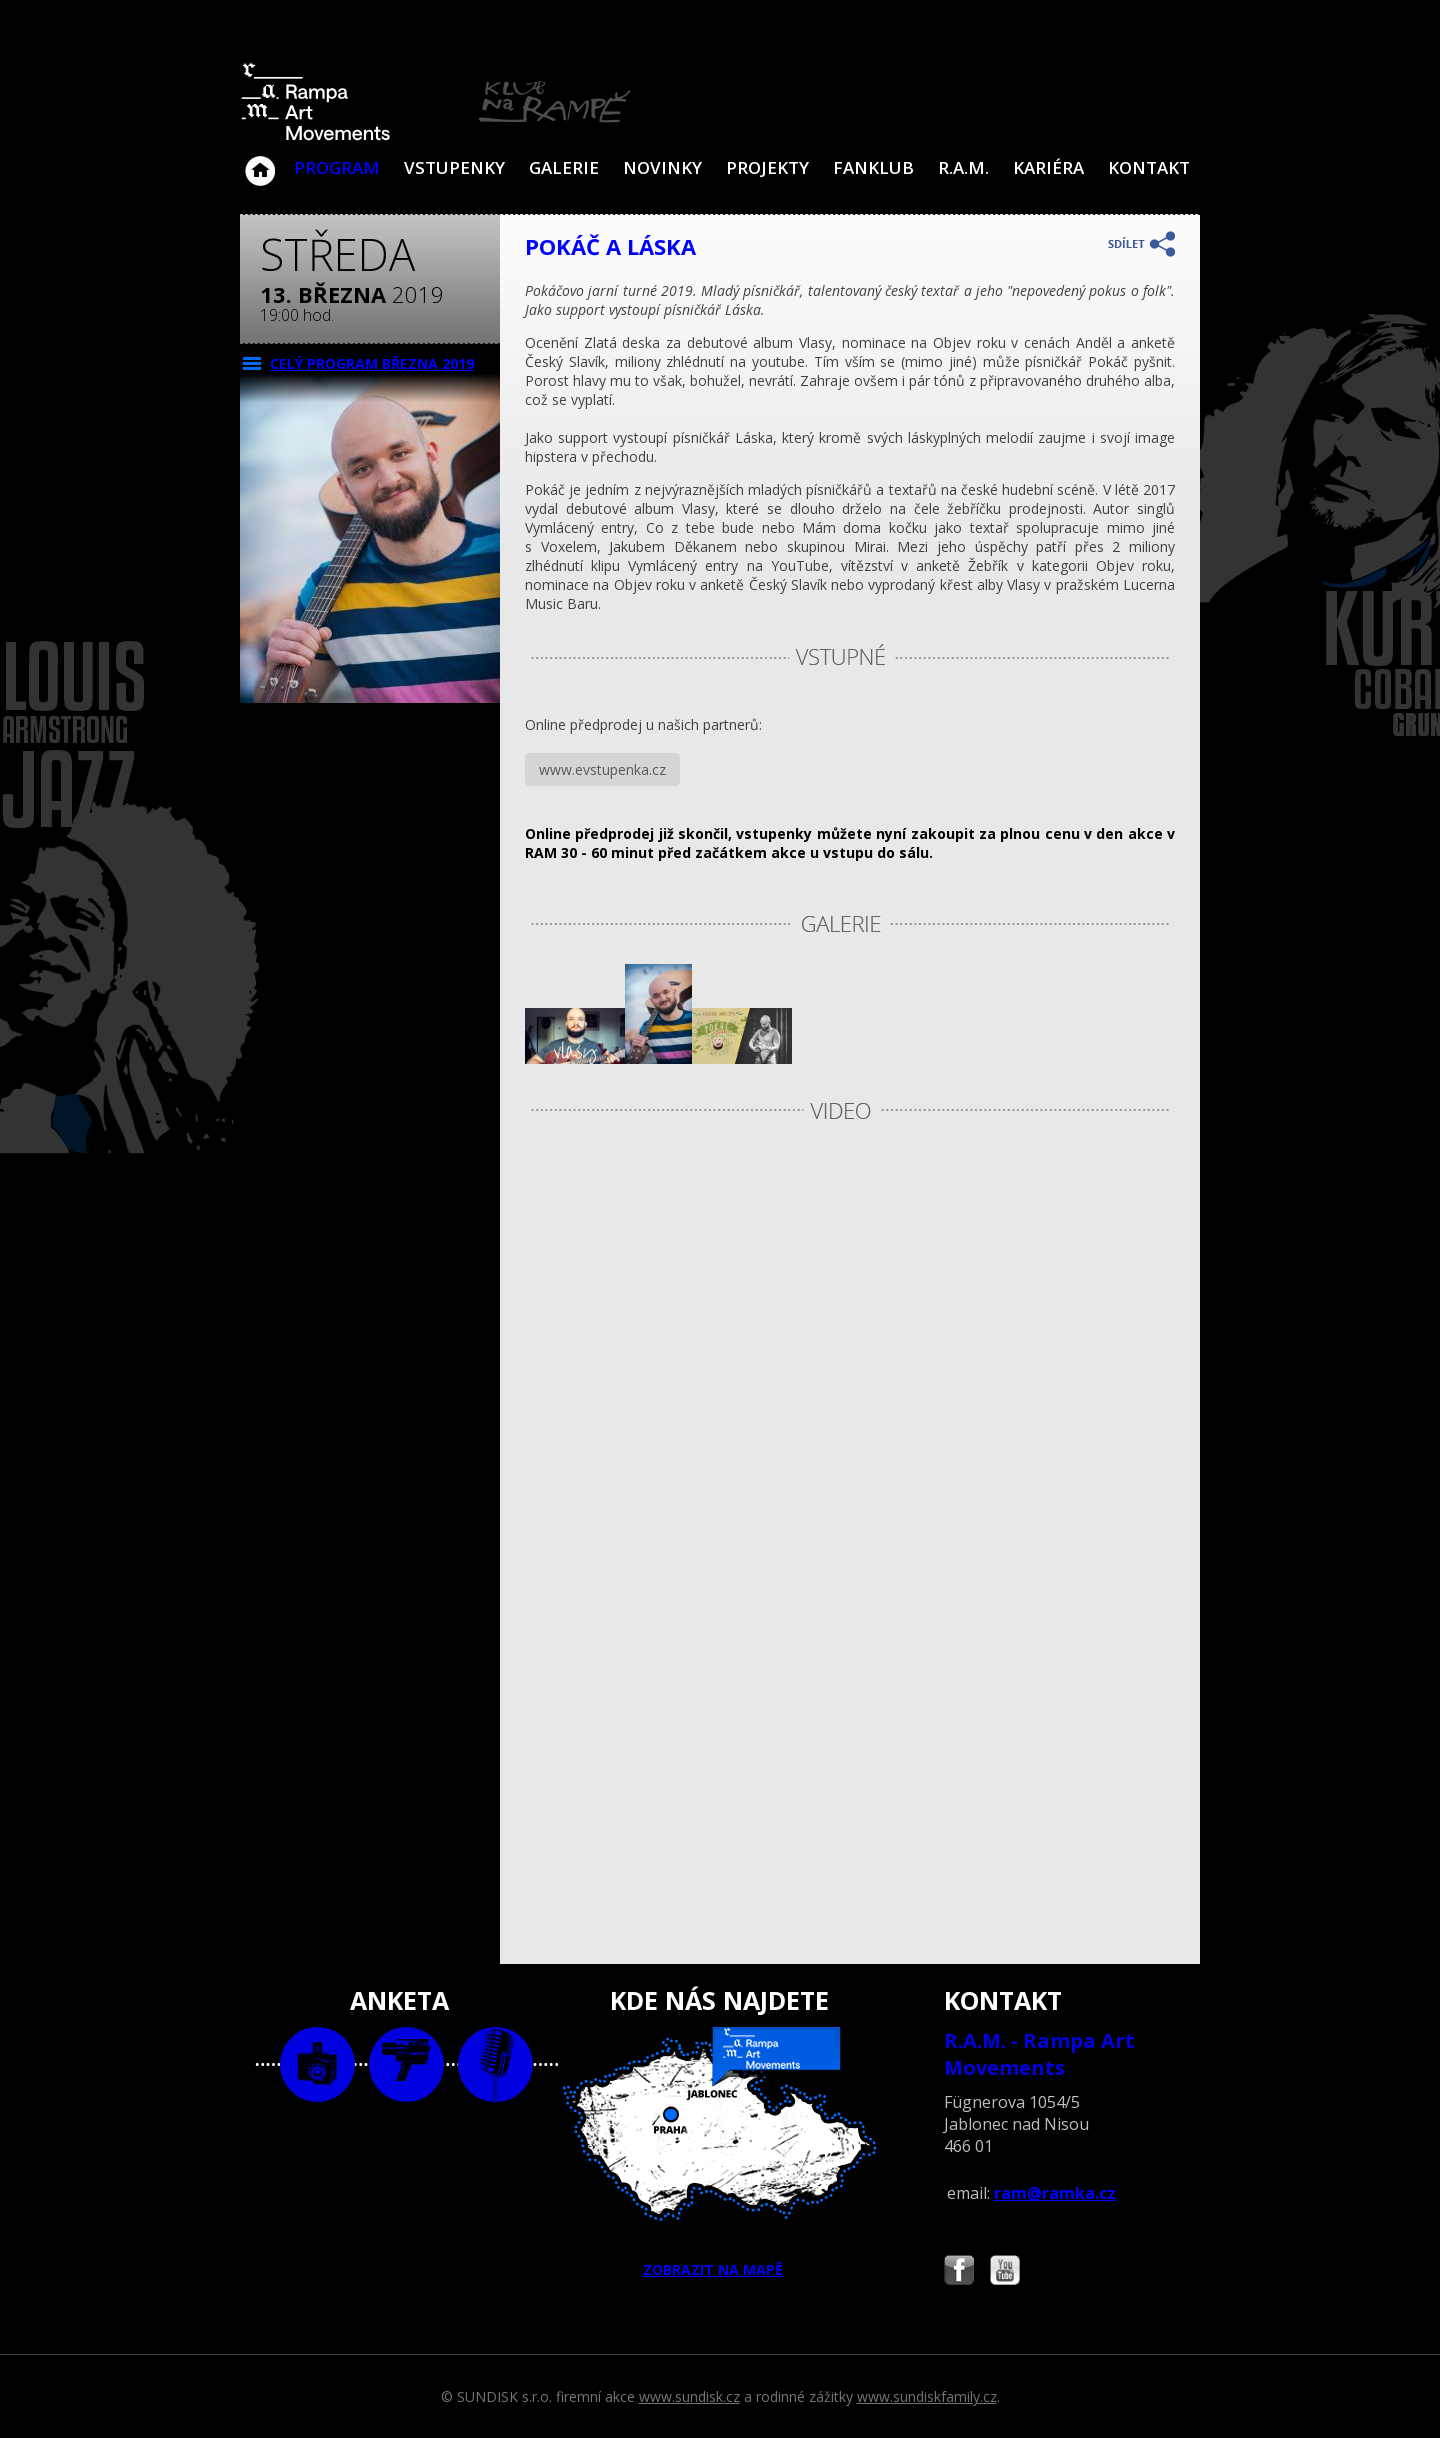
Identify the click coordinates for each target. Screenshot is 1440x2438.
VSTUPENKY (454, 167)
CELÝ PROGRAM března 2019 (372, 363)
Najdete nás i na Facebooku (959, 2272)
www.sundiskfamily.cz (927, 2396)
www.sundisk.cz (689, 2396)
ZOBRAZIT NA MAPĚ (720, 2153)
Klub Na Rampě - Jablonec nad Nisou (260, 161)
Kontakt (1149, 167)
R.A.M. (963, 167)
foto (317, 2064)
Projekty (767, 167)
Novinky (662, 167)
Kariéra (1048, 167)
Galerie (564, 167)
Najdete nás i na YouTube (1005, 2272)
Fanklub (873, 167)
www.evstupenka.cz (602, 769)
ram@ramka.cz (1055, 2193)
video (406, 2064)
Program (337, 167)
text (495, 2064)
